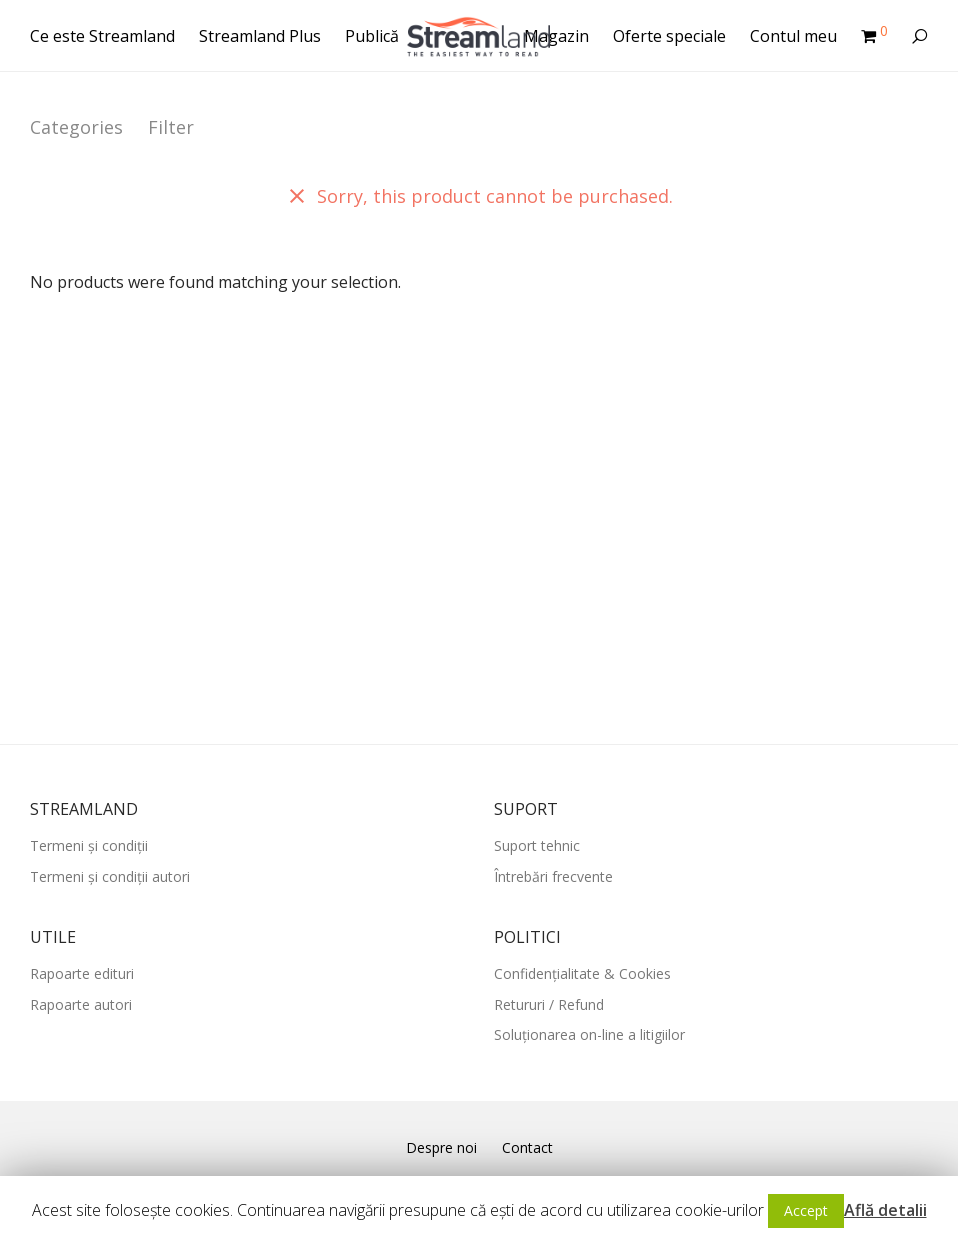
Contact (527, 1147)
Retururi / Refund (549, 1004)
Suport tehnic (537, 845)
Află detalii (885, 1210)
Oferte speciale (669, 36)
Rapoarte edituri (82, 973)
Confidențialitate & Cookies (582, 973)
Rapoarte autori (81, 1004)
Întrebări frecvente (553, 876)
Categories (76, 127)
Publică (372, 36)
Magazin (556, 36)
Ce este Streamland (102, 36)
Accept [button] (806, 1210)
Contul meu (793, 36)
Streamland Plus (260, 36)
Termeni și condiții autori (110, 876)
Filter (171, 127)
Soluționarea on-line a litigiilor (589, 1034)
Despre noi (441, 1147)
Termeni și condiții (89, 845)
